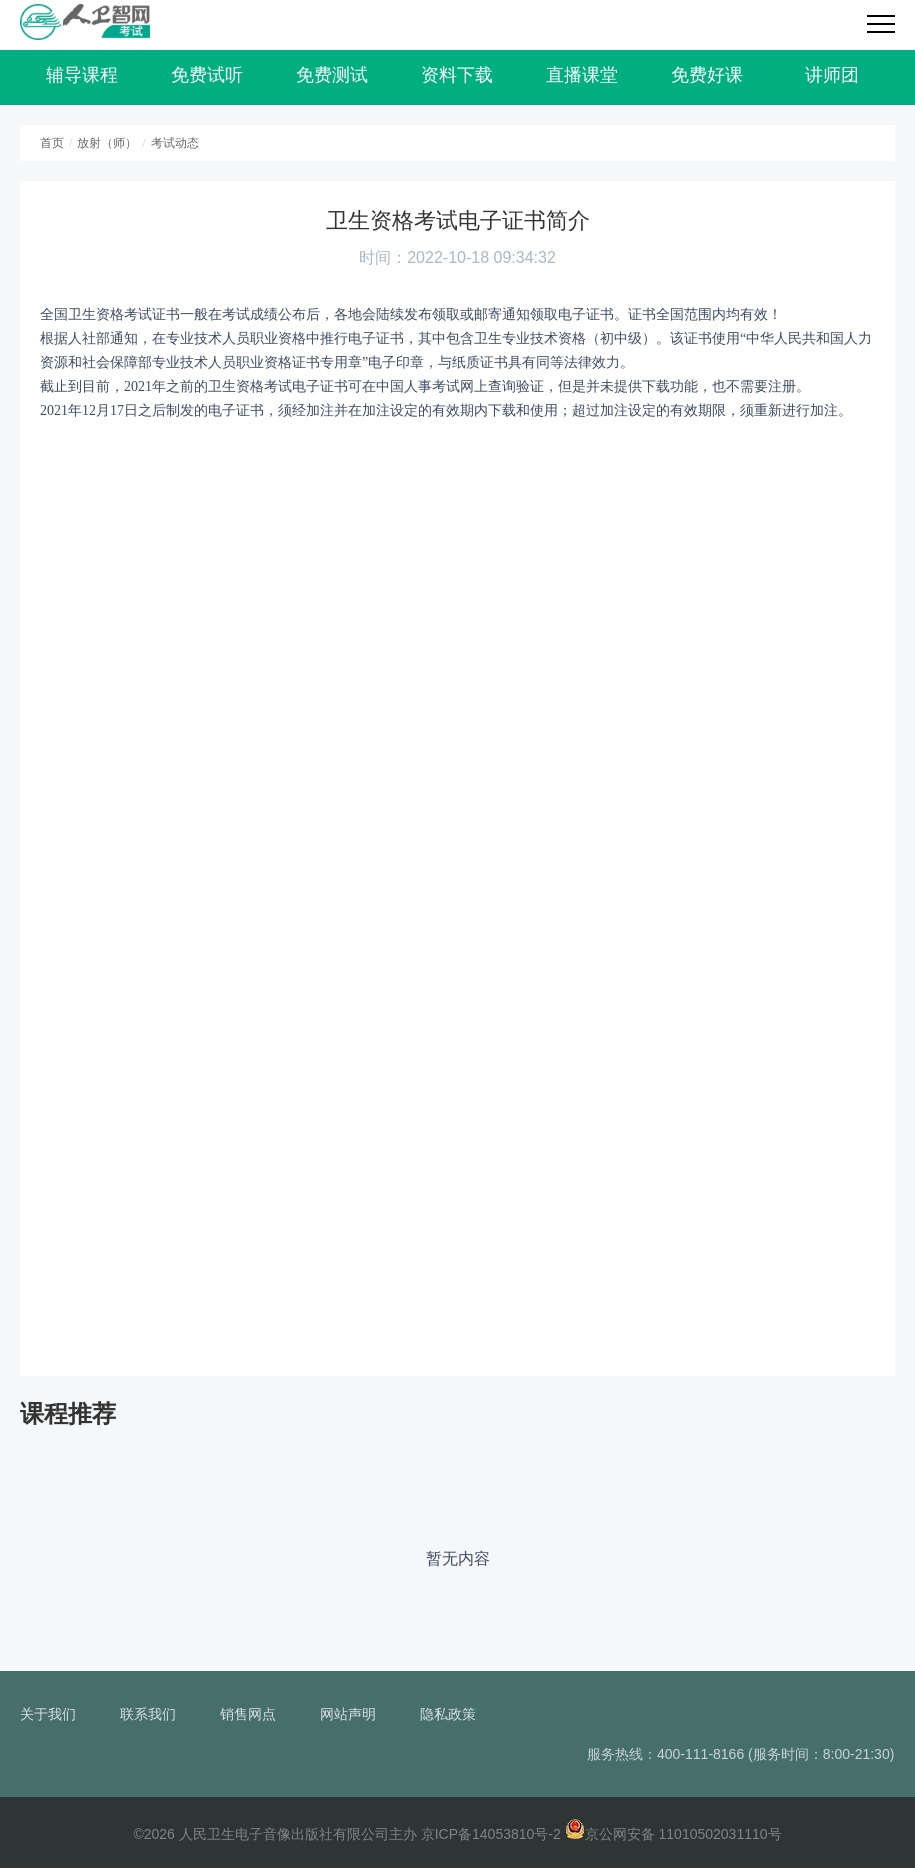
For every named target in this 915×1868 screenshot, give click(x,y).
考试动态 (175, 143)
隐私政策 (448, 1714)
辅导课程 (82, 75)
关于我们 (48, 1714)
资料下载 (457, 75)
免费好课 (707, 75)
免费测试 (332, 75)
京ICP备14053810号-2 (491, 1834)
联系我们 (148, 1714)
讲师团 (832, 75)
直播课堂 (582, 75)
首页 (52, 143)
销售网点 (248, 1714)
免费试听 (207, 75)
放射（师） (107, 143)
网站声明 (348, 1714)
